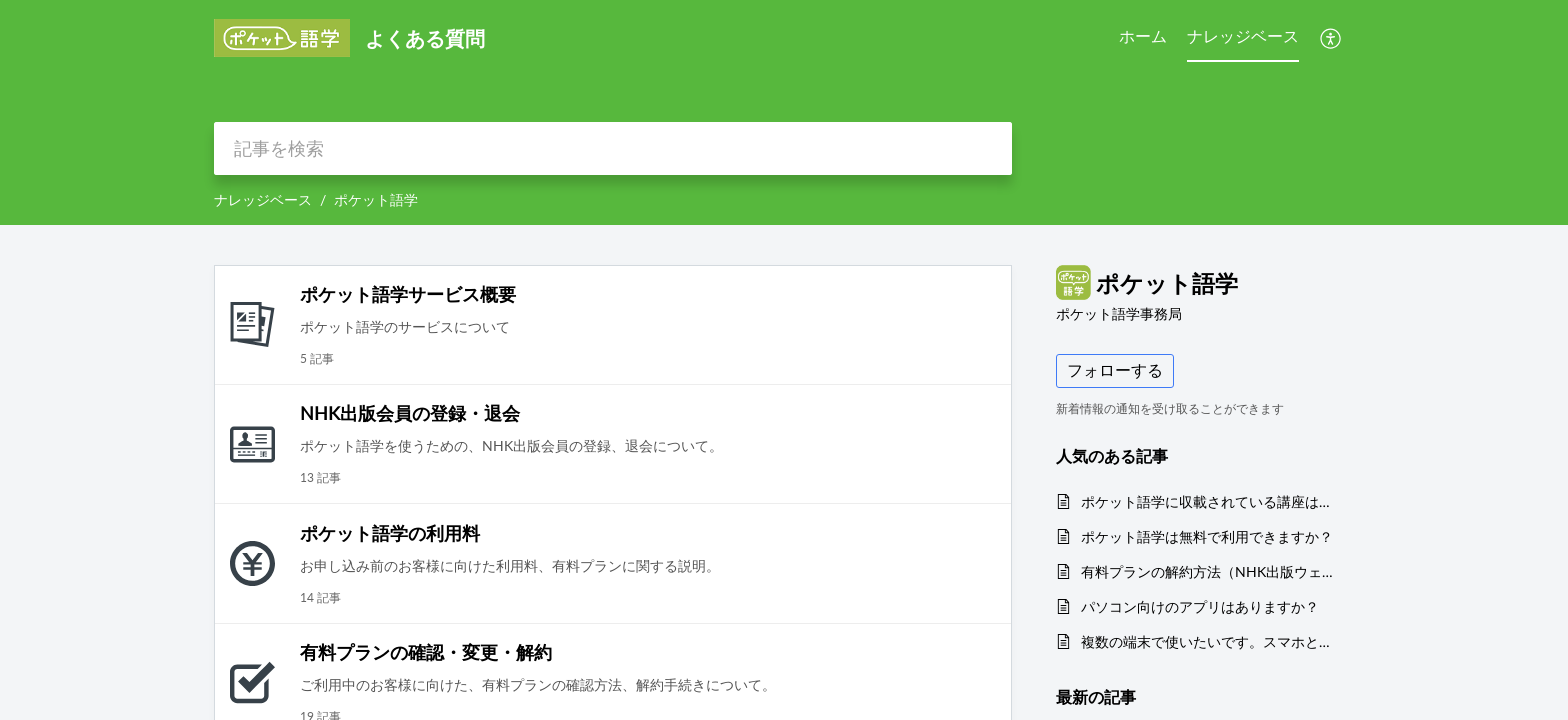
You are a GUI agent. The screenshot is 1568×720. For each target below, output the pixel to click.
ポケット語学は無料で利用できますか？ (1207, 536)
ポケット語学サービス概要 (408, 294)
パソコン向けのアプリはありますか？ (1200, 606)
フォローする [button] (1115, 370)
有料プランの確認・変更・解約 (426, 652)
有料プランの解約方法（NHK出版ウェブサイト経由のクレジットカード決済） (1207, 571)
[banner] (784, 112)
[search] (613, 148)
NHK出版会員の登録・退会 (410, 413)
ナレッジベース (1243, 36)
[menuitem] (1331, 38)
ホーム (1143, 36)
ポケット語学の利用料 (390, 533)
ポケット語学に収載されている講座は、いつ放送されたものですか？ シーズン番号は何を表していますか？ (1207, 501)
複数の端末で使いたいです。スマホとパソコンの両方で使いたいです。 (1207, 641)
